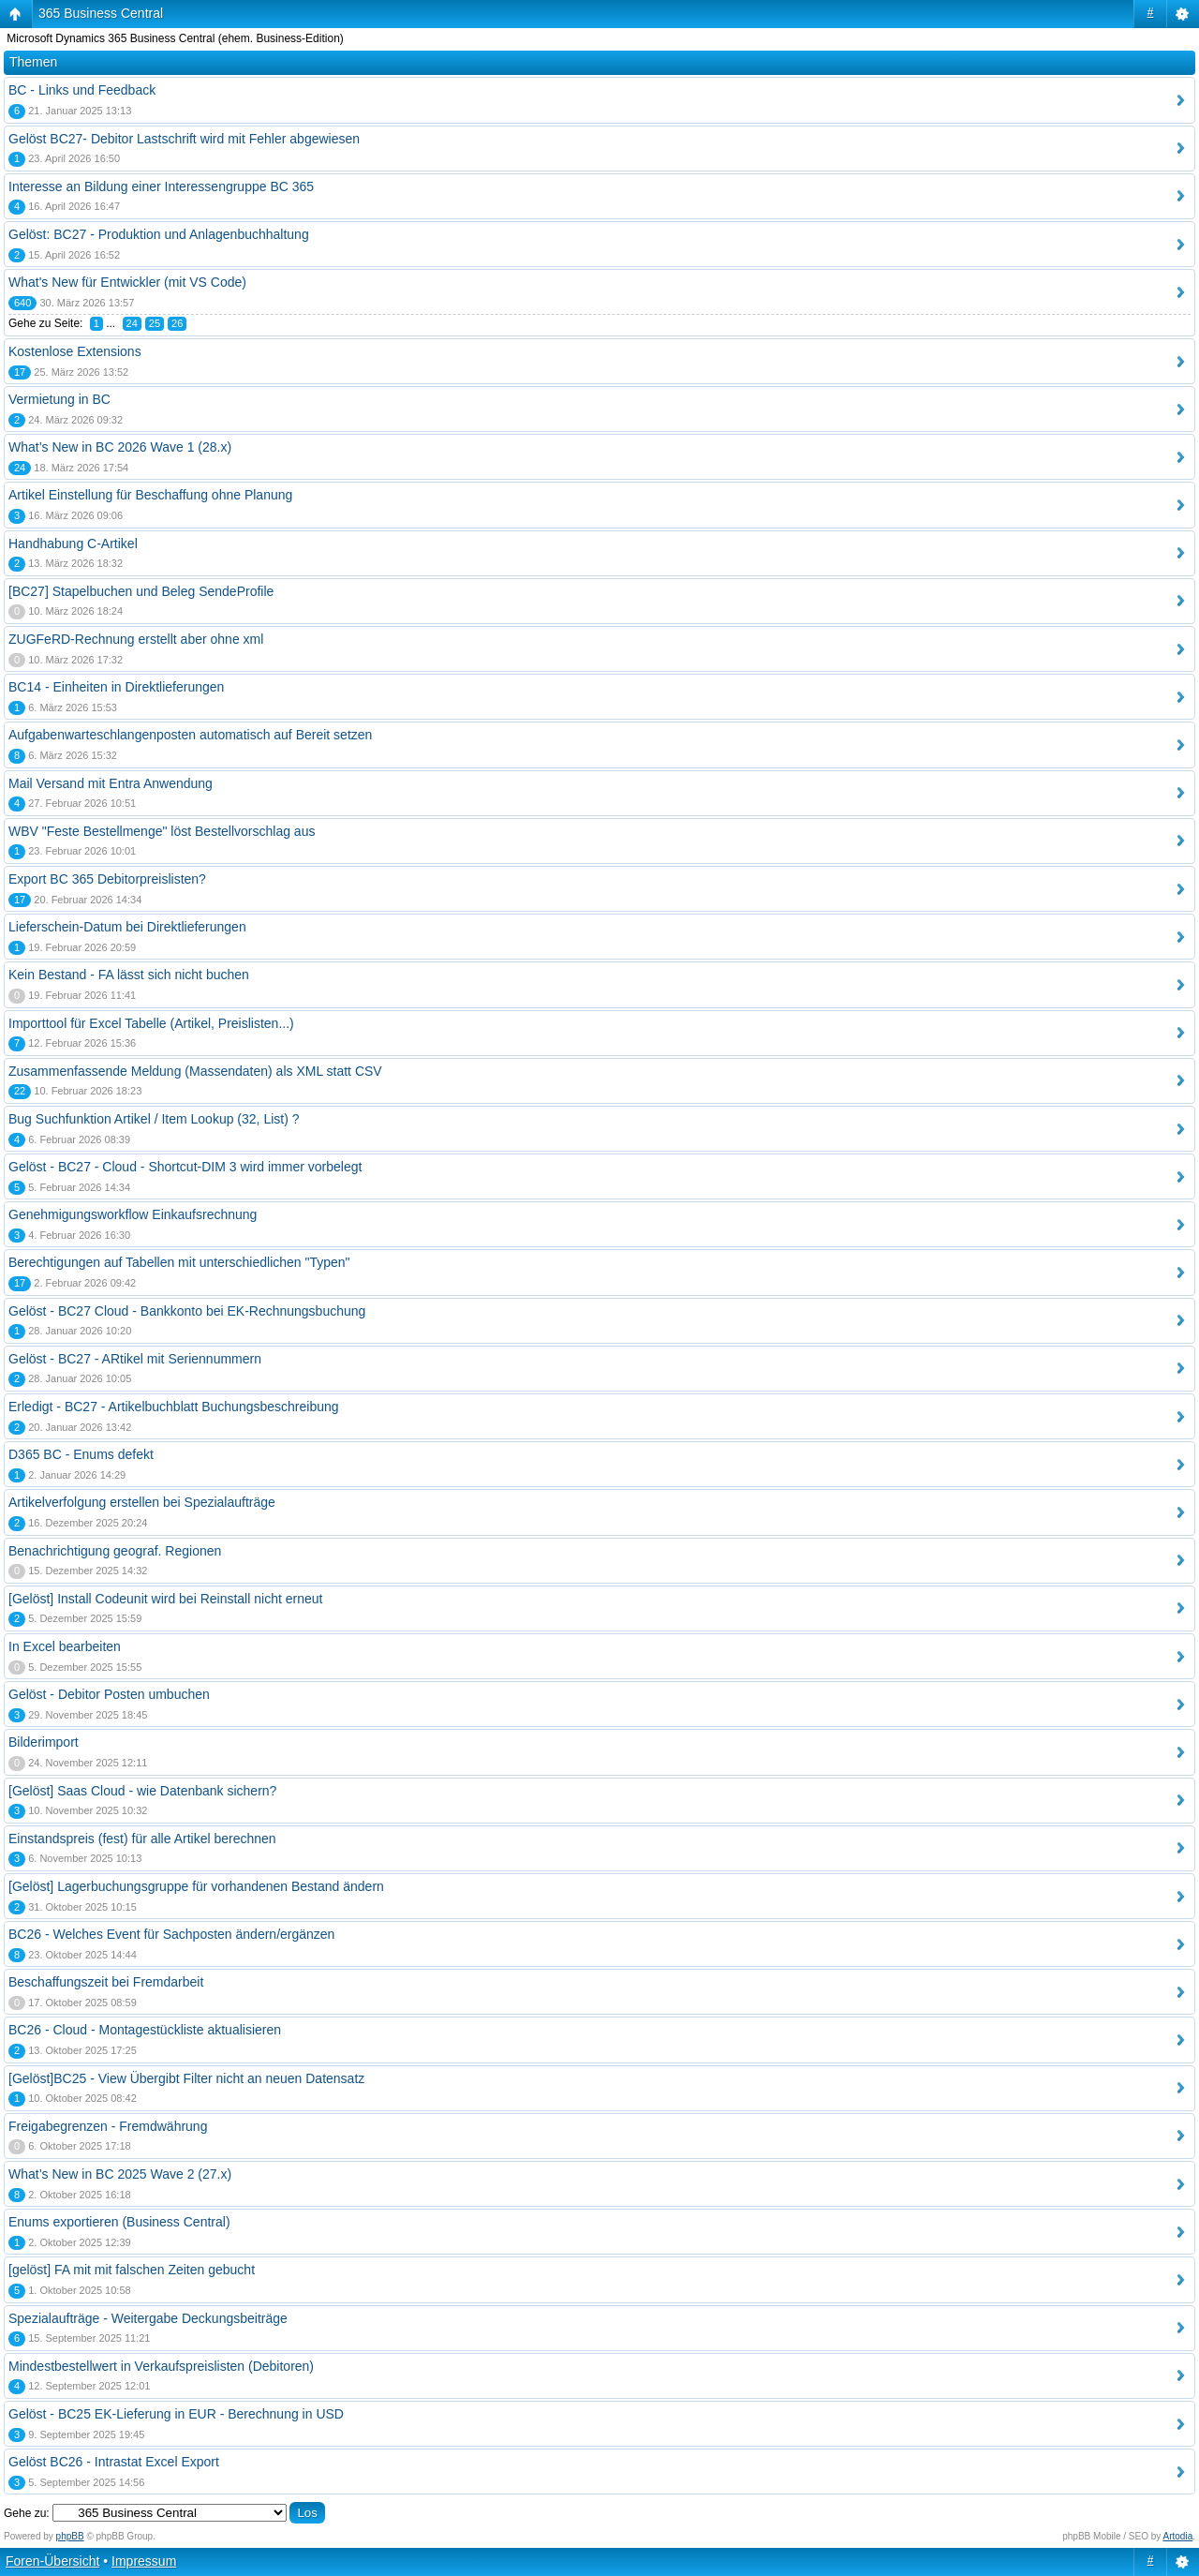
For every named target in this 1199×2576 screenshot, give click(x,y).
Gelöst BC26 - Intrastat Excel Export (113, 2461)
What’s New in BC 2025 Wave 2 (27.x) (119, 2174)
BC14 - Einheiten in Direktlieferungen (116, 686)
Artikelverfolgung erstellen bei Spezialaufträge (141, 1502)
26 (177, 323)
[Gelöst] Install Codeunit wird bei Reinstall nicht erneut (165, 1598)
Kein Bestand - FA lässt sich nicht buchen (128, 974)
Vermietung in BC (59, 399)
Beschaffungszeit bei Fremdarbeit (105, 1981)
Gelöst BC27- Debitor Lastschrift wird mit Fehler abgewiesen (184, 138)
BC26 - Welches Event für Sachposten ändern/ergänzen (171, 1934)
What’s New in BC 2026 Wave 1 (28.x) (119, 446)
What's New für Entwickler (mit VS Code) (127, 282)
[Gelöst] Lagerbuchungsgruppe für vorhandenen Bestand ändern (196, 1886)
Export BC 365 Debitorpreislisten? (107, 878)
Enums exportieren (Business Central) (119, 2221)
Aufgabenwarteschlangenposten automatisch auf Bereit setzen (190, 734)
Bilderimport (43, 1742)
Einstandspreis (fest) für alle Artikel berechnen (142, 1838)
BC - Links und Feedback (81, 89)
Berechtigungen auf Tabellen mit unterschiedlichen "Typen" (179, 1262)
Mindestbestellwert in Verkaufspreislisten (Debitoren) (161, 2366)
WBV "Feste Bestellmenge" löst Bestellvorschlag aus (161, 831)
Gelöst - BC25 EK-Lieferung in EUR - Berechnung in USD (176, 2413)
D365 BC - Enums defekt (81, 1454)
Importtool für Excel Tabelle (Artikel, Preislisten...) (151, 1023)
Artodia (1178, 2536)
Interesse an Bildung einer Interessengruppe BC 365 (161, 186)
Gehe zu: (27, 2513)
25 (154, 323)
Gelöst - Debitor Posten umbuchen (109, 1694)
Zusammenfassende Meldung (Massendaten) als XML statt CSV (195, 1071)
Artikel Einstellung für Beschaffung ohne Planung (150, 494)
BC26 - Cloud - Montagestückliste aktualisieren (144, 2029)
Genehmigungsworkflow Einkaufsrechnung (132, 1214)
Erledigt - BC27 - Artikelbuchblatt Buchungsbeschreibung (173, 1406)
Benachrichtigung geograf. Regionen (114, 1550)
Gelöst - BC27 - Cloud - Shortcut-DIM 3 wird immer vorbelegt (185, 1166)
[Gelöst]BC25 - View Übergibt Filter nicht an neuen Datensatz (186, 2078)
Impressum (143, 2561)
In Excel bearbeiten (64, 1646)
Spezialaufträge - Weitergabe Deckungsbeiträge (148, 2318)
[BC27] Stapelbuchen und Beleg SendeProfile (141, 591)
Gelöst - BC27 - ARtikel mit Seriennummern (134, 1358)
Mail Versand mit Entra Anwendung (110, 783)
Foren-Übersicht (52, 2561)
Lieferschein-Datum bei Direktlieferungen (127, 926)
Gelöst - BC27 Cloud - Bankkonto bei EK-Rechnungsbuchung (186, 1310)
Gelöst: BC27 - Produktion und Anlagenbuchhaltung (158, 234)
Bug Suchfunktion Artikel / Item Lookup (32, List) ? (154, 1118)
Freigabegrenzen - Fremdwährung (107, 2126)
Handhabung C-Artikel (73, 543)
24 (132, 323)
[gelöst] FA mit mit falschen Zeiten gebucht (131, 2269)
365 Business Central (100, 13)
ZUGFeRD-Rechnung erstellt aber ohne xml (135, 639)
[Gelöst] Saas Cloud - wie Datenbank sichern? (142, 1790)
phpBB (70, 2536)
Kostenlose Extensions (74, 351)
